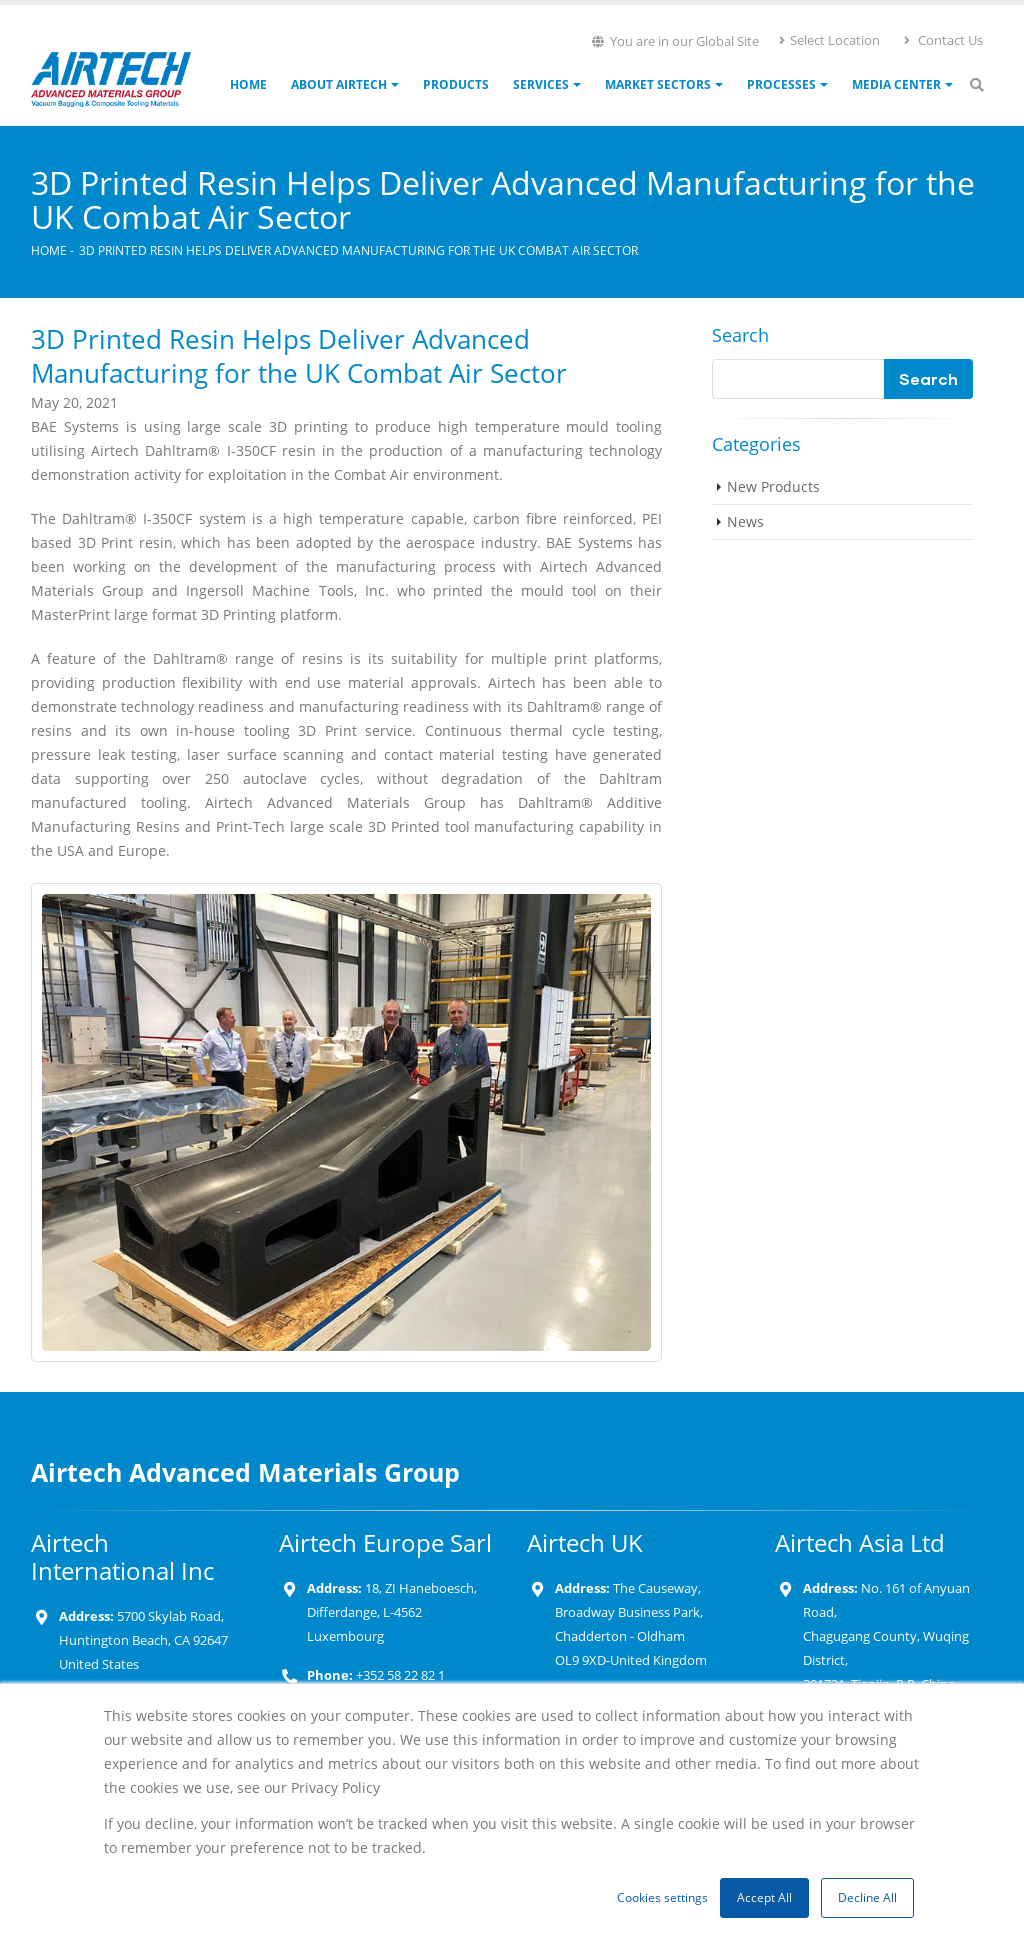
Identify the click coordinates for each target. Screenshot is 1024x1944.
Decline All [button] (867, 1897)
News (745, 521)
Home (248, 84)
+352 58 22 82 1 (399, 1675)
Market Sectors (658, 84)
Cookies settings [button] (662, 1897)
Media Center (896, 84)
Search (740, 335)
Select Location (828, 40)
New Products (773, 486)
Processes (781, 84)
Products (456, 84)
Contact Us (942, 40)
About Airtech (339, 84)
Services (541, 84)
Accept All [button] (764, 1897)
